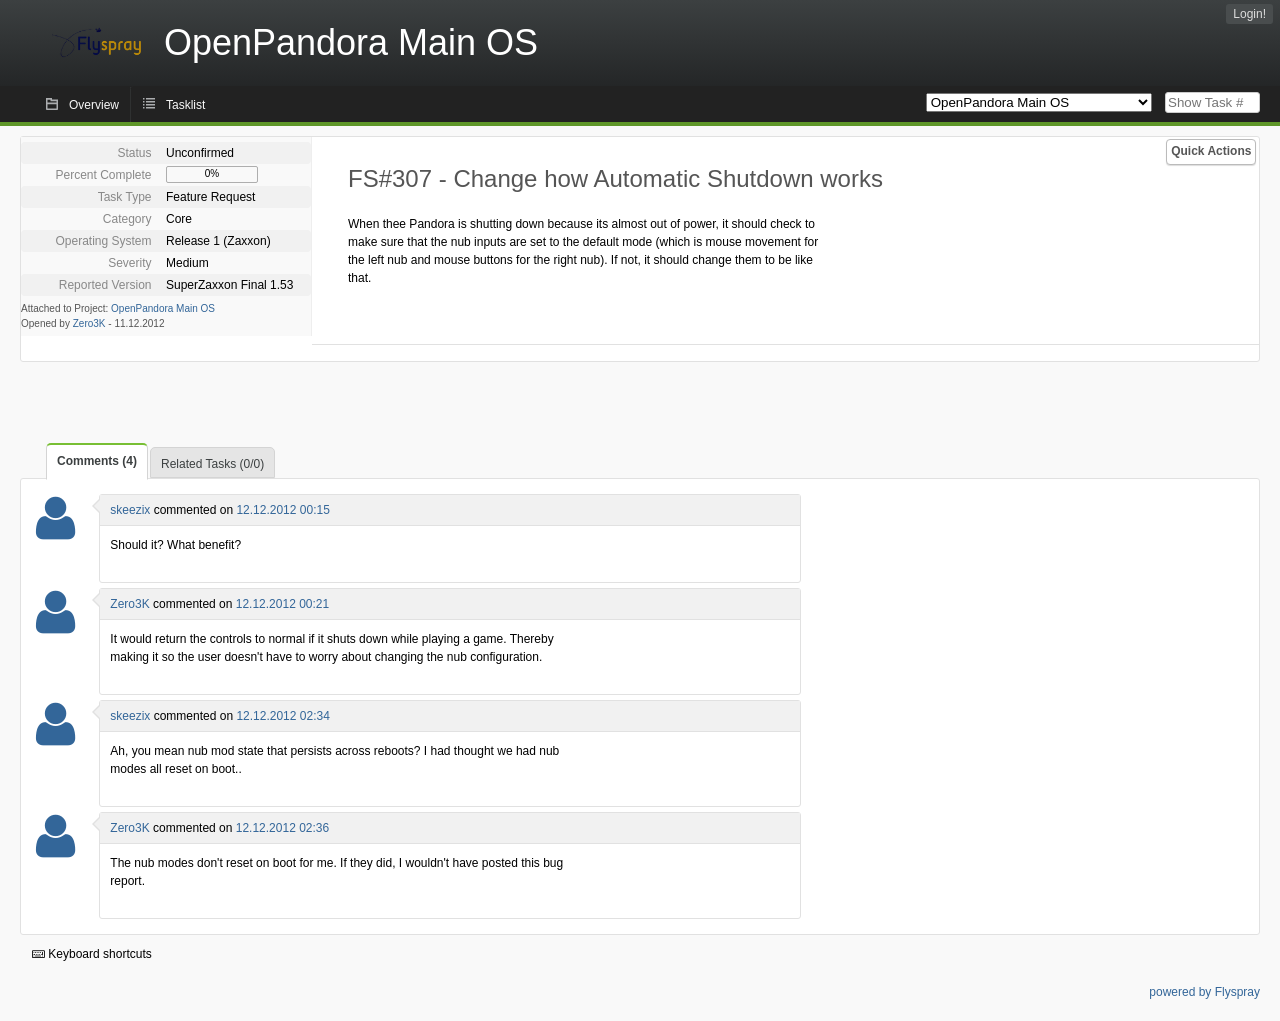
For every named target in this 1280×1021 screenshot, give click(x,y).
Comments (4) (97, 461)
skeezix (130, 510)
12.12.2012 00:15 (282, 510)
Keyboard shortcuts (92, 954)
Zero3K (89, 323)
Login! (1249, 14)
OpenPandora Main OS (163, 308)
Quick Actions (1211, 151)
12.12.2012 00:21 (282, 604)
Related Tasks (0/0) (212, 464)
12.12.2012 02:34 (282, 716)
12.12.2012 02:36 (282, 828)
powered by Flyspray (1204, 992)
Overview (94, 105)
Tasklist (185, 105)
